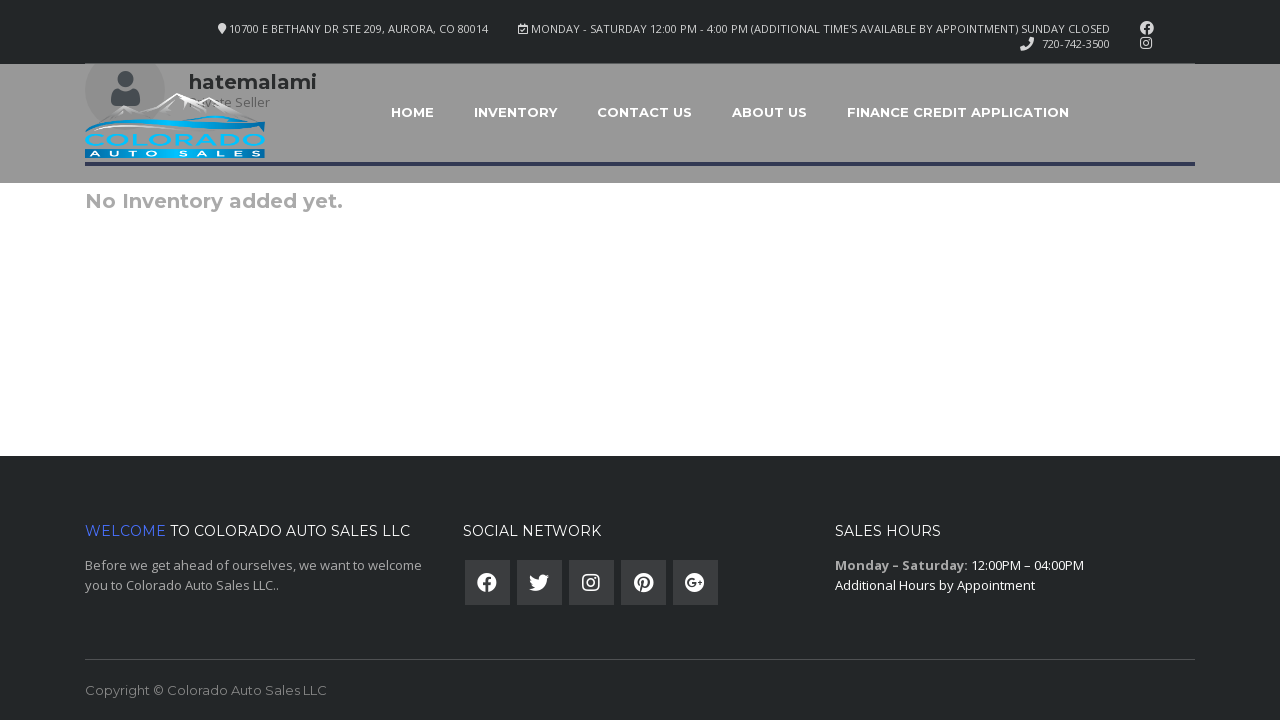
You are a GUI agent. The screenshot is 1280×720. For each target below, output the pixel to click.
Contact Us (644, 112)
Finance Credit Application (958, 112)
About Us (769, 112)
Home (412, 112)
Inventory (515, 112)
